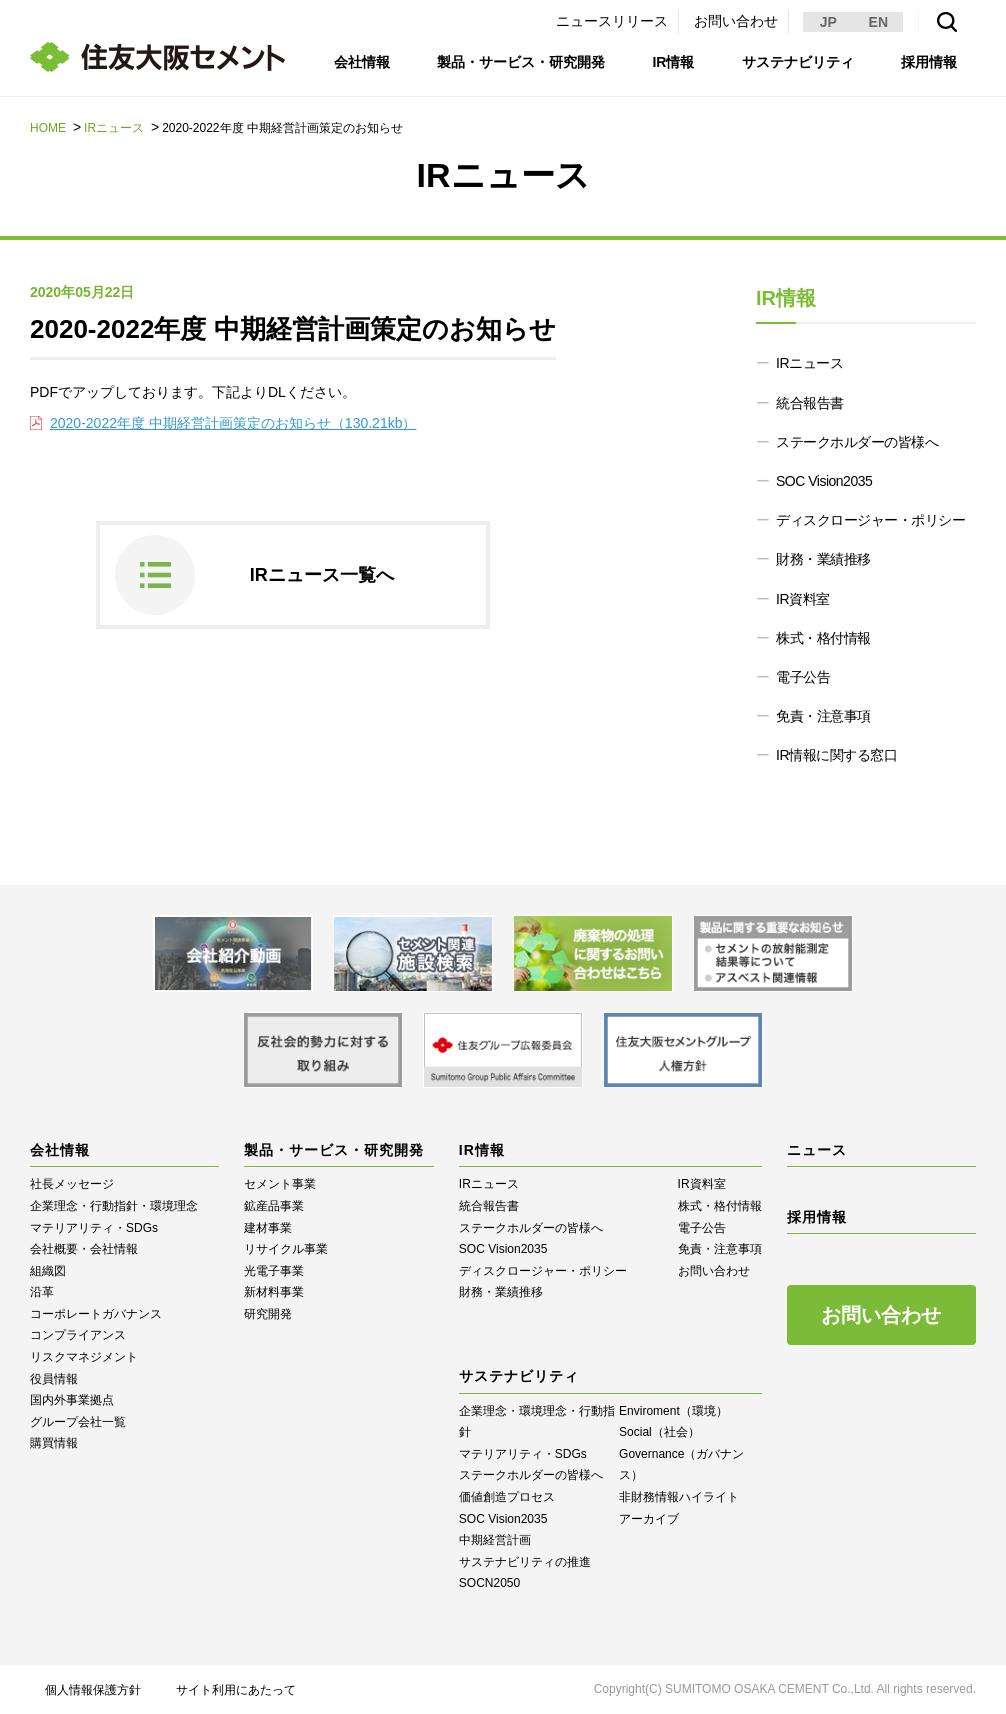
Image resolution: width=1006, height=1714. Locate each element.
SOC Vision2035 (824, 481)
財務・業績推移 (823, 559)
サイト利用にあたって (236, 1690)
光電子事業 (274, 1271)
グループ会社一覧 (78, 1422)
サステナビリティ (798, 62)
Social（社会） (659, 1432)
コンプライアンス (78, 1335)
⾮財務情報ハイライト (679, 1497)
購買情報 (54, 1443)
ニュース (817, 1150)
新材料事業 (274, 1292)
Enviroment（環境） (673, 1411)
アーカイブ (649, 1519)
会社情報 (362, 62)
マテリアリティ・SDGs (94, 1228)
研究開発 (268, 1314)
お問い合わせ (736, 21)
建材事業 (268, 1228)
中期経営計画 (495, 1540)
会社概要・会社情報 (84, 1249)
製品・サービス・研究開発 (521, 62)
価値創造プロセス (507, 1497)
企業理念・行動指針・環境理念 (114, 1206)
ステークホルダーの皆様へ (857, 442)
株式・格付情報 (823, 638)
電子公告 (803, 677)
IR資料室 (803, 599)
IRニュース (114, 128)
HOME (48, 128)
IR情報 (673, 62)
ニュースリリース (612, 21)
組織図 (48, 1271)
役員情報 (54, 1379)
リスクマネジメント (84, 1357)
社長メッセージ (72, 1184)
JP (828, 22)
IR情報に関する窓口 (836, 755)
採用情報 (929, 62)
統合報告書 (810, 403)
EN (878, 22)
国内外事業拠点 (72, 1400)
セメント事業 (280, 1184)
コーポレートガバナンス (96, 1314)
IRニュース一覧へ (322, 575)
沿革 (42, 1292)
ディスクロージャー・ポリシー (870, 520)
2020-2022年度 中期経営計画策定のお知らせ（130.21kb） (233, 423)
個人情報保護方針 (93, 1690)
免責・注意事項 (823, 716)
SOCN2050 (489, 1583)
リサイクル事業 (286, 1249)
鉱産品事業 (274, 1206)
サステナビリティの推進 (525, 1562)
